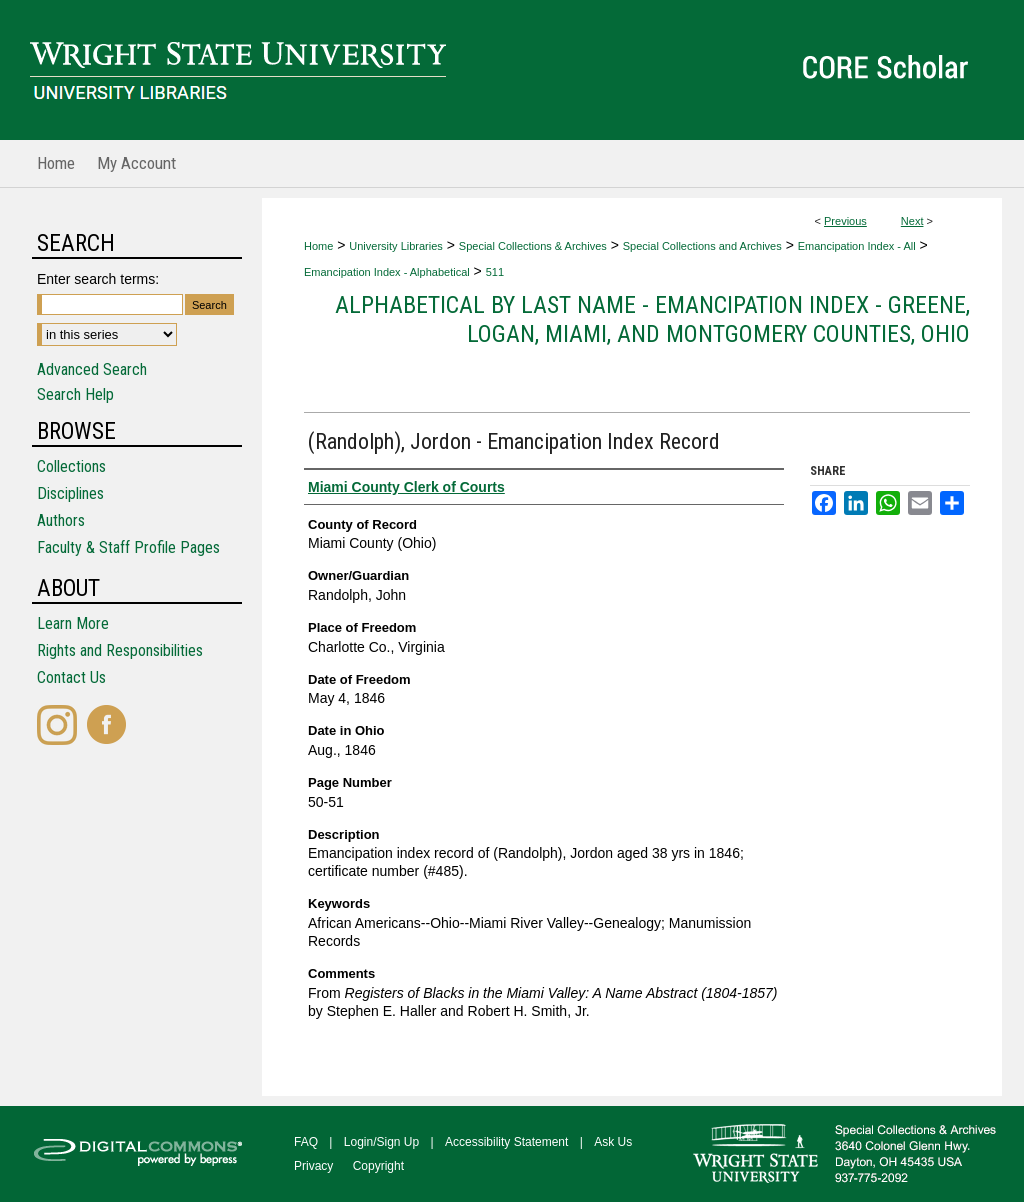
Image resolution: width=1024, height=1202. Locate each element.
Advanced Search (92, 369)
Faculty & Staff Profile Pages (128, 547)
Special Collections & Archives (533, 246)
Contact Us (71, 677)
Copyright (378, 1166)
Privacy (313, 1166)
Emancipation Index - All (857, 246)
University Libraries (396, 246)
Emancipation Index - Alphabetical (387, 272)
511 (495, 272)
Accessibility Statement (506, 1142)
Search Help (75, 394)
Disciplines (70, 493)
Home (318, 246)
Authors (61, 520)
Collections (71, 466)
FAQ (306, 1142)
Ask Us (613, 1142)
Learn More (73, 623)
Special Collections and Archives (702, 246)
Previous (845, 221)
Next (912, 221)
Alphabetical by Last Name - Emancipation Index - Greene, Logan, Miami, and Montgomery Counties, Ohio (652, 319)
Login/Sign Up (381, 1142)
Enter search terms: (98, 279)
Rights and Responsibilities (120, 650)
